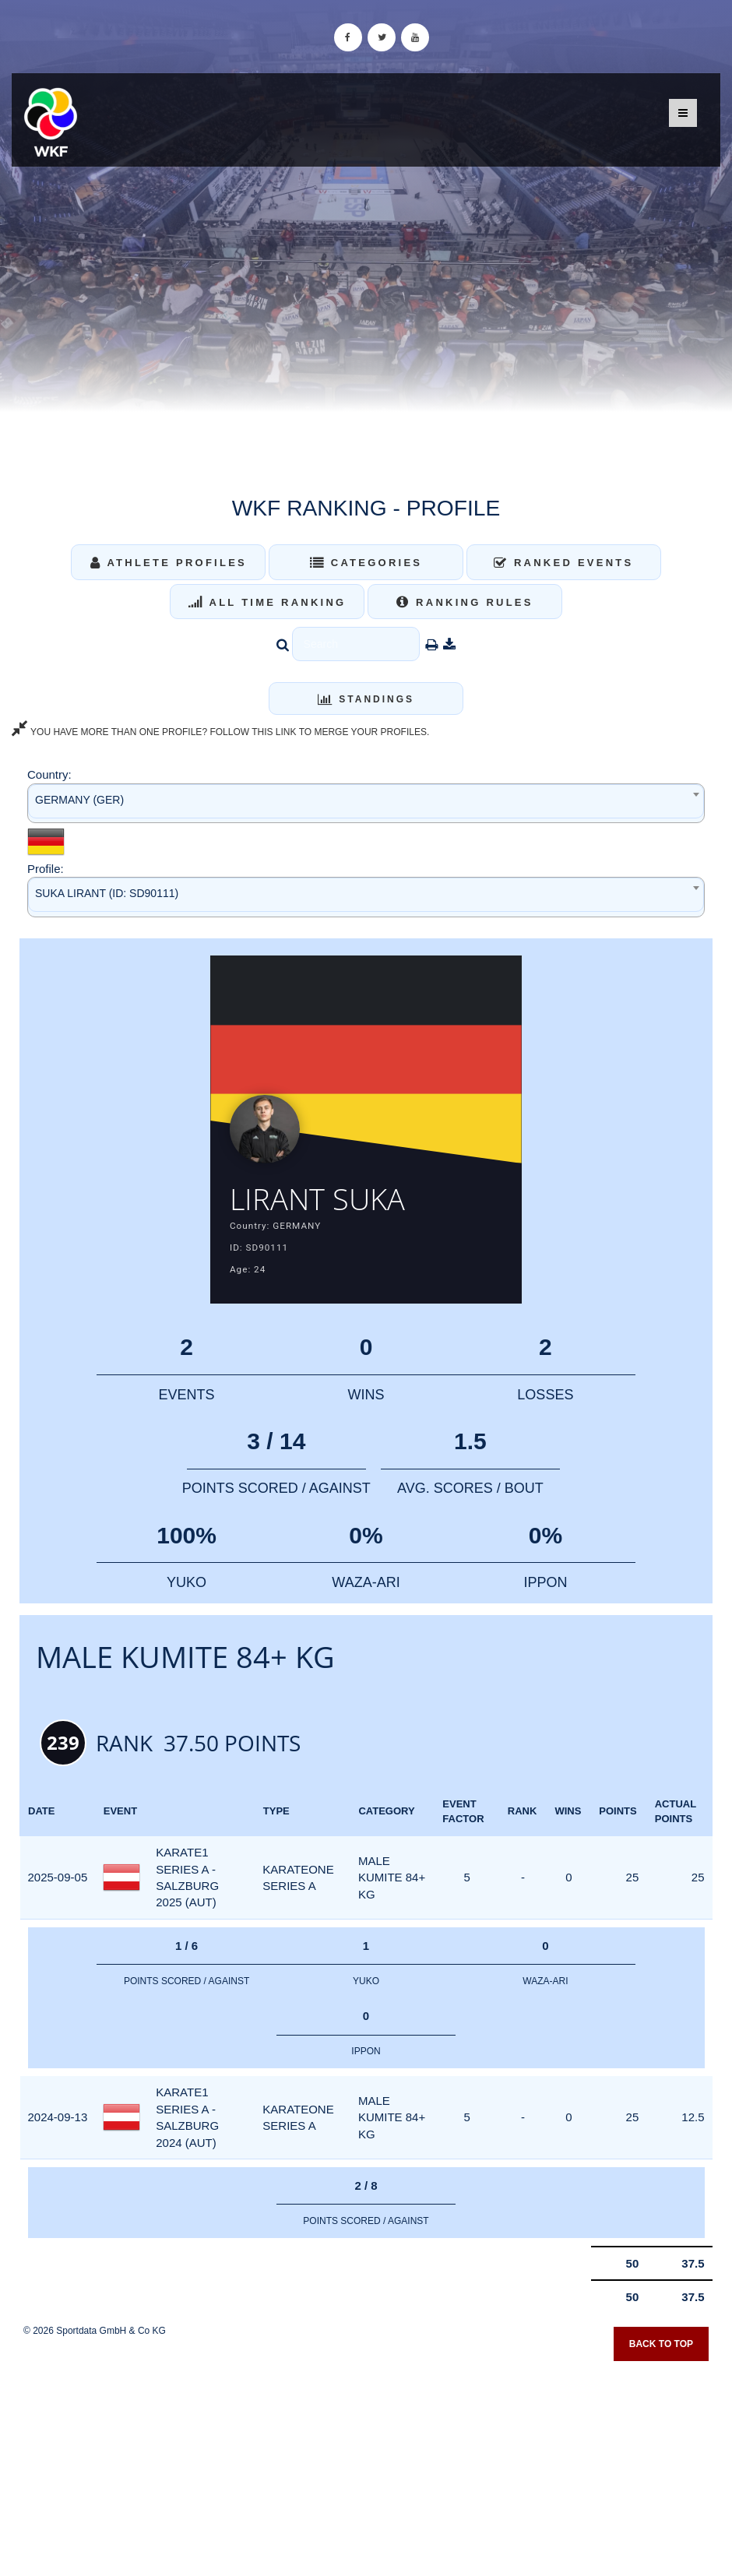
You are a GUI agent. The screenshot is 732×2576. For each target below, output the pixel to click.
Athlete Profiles (168, 562)
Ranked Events (564, 562)
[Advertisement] (366, 2463)
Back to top (661, 2343)
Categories (366, 562)
